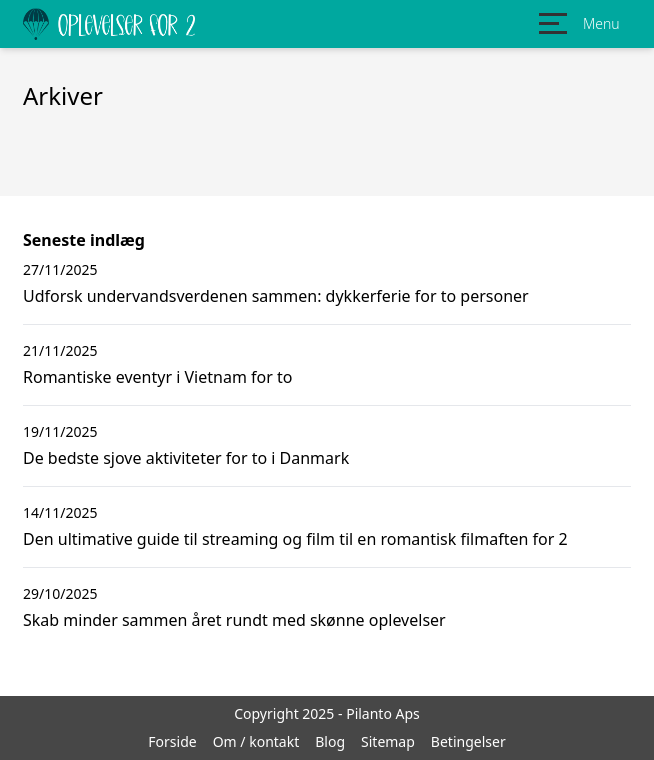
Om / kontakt (256, 741)
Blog (330, 741)
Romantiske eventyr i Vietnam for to (157, 377)
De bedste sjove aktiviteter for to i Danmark (186, 458)
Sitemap (388, 741)
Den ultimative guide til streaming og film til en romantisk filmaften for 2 (295, 539)
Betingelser (468, 741)
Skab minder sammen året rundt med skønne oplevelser (234, 620)
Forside (172, 741)
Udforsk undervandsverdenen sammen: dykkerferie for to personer (276, 296)
